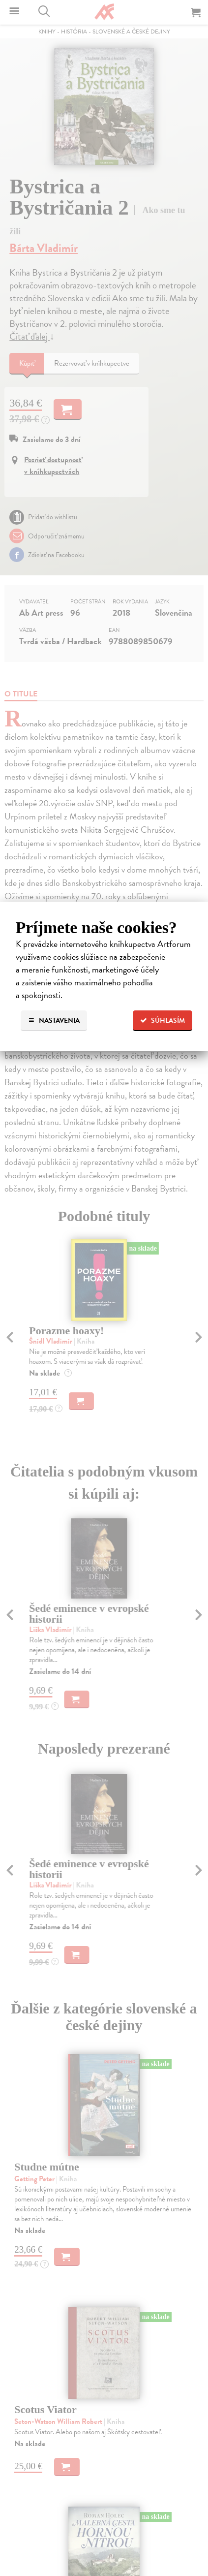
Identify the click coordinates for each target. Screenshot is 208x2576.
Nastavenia (54, 1020)
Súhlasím (162, 1020)
